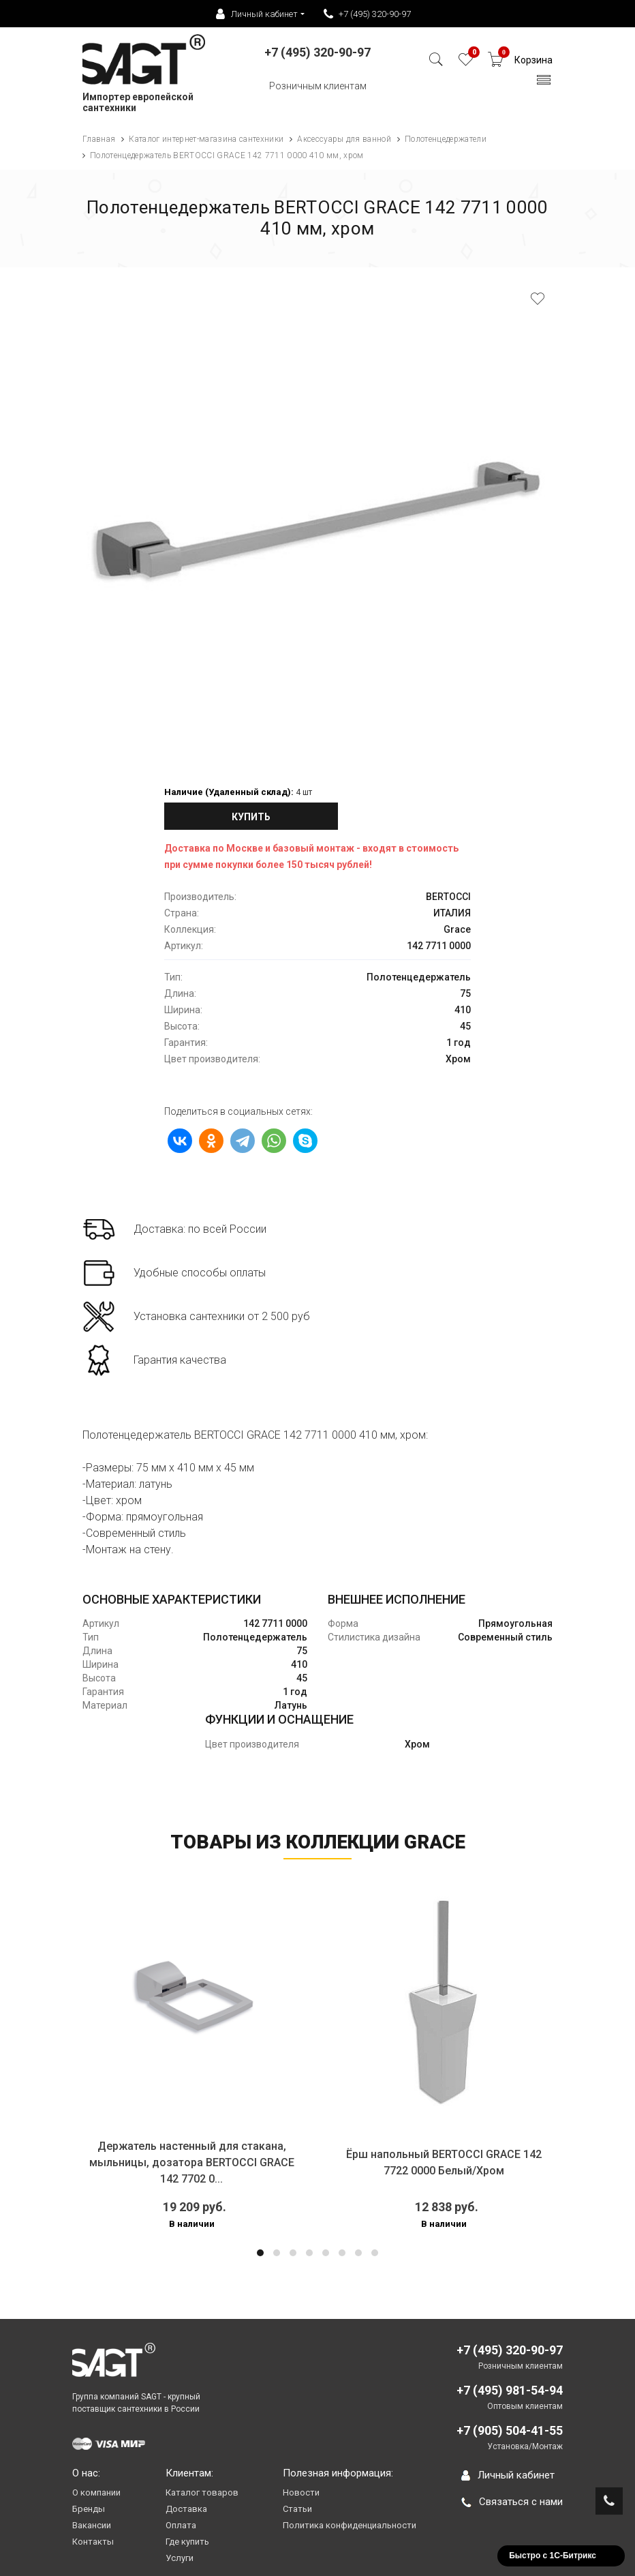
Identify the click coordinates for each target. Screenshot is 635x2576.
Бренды (88, 2509)
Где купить (187, 2541)
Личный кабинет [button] (257, 14)
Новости (301, 2492)
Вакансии (91, 2525)
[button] (260, 2253)
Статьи (297, 2509)
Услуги (179, 2558)
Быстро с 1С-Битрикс (552, 2555)
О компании (96, 2492)
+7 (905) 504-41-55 (509, 2430)
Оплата (181, 2525)
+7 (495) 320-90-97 (367, 14)
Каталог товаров (202, 2492)
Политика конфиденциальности (349, 2525)
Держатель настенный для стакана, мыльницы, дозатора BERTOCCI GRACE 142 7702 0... (191, 2162)
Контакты (93, 2541)
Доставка (186, 2509)
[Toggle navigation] (544, 83)
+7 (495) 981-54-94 (509, 2390)
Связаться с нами (512, 2502)
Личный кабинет (508, 2475)
